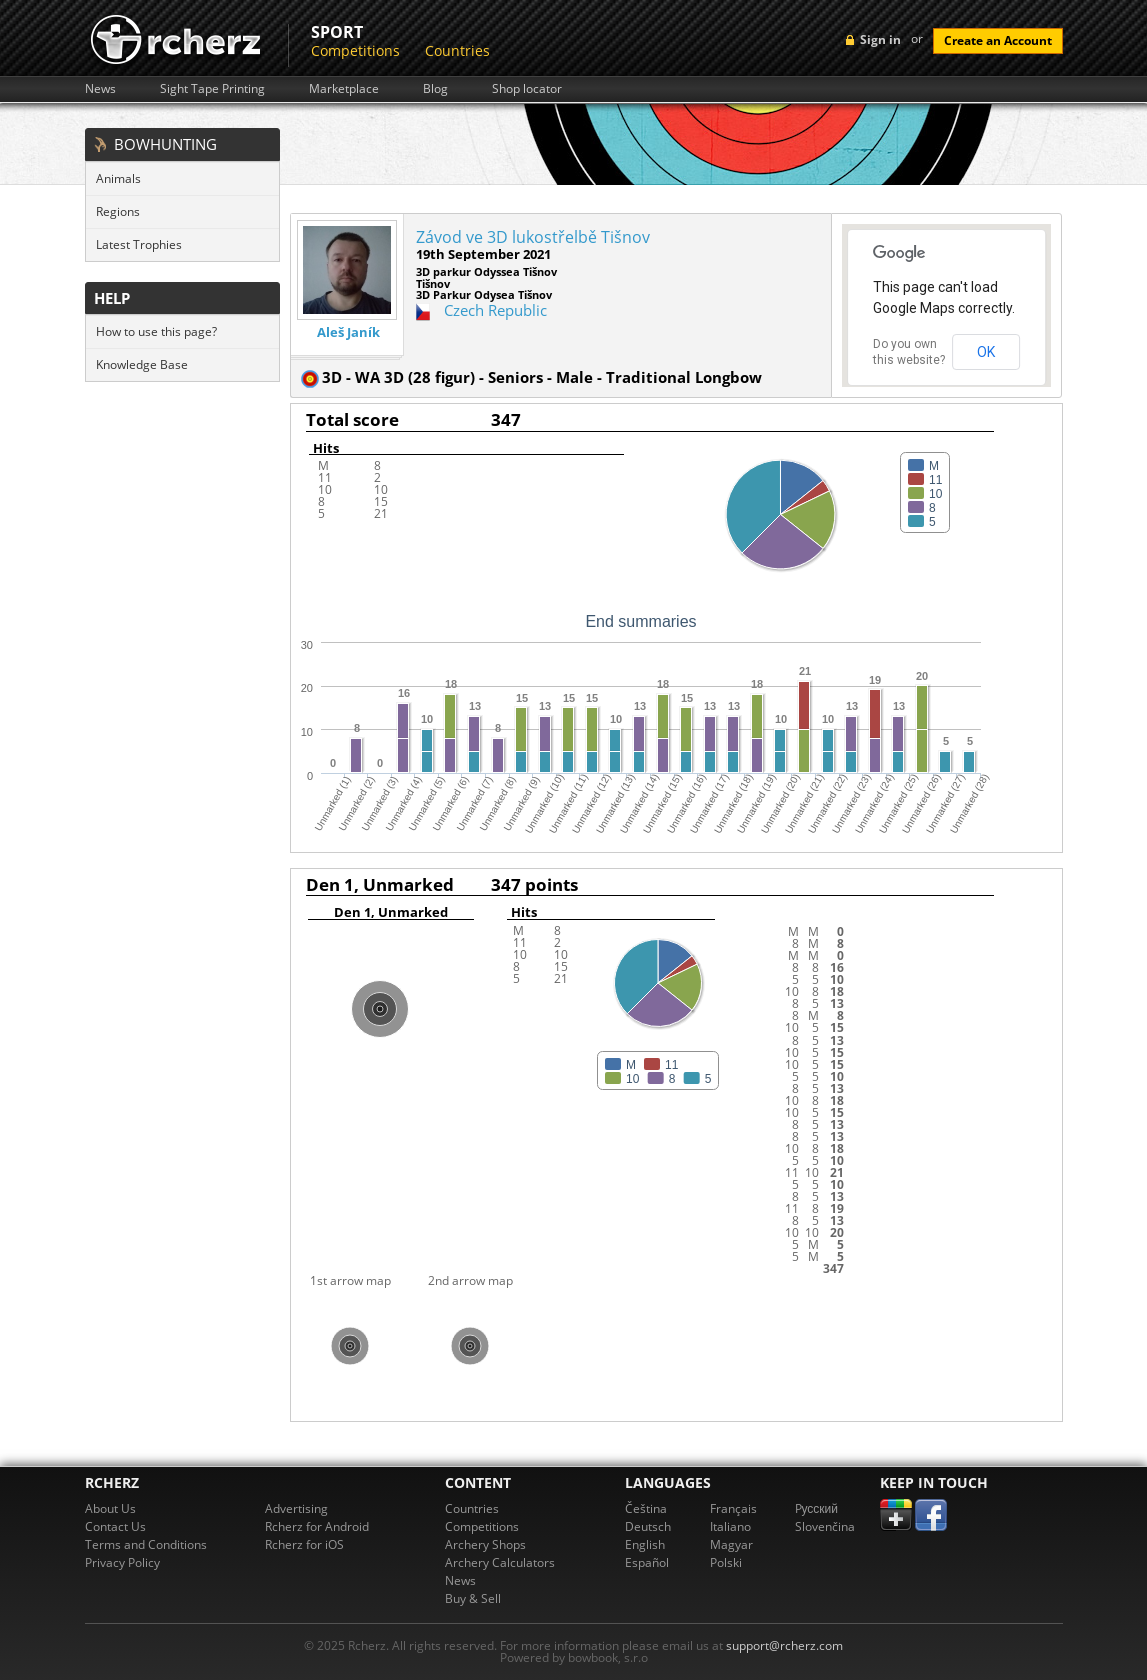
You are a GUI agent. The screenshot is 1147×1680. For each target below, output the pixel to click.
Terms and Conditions (146, 1544)
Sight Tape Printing (212, 89)
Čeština (646, 1508)
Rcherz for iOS (304, 1544)
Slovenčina (825, 1526)
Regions (118, 211)
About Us (110, 1508)
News (100, 89)
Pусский (817, 1508)
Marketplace (344, 89)
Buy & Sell (473, 1598)
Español (647, 1562)
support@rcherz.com (784, 1645)
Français (733, 1508)
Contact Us (115, 1526)
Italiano (730, 1526)
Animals (118, 178)
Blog (435, 89)
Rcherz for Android (317, 1526)
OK (986, 352)
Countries (457, 50)
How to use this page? (156, 331)
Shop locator (527, 89)
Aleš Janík (348, 332)
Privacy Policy (122, 1562)
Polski (726, 1562)
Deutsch (648, 1526)
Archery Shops (485, 1544)
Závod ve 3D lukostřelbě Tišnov (533, 237)
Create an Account (998, 40)
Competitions (355, 50)
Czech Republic (495, 310)
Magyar (731, 1544)
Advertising (296, 1508)
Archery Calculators (500, 1562)
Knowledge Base (142, 364)
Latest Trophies (139, 244)
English (645, 1544)
